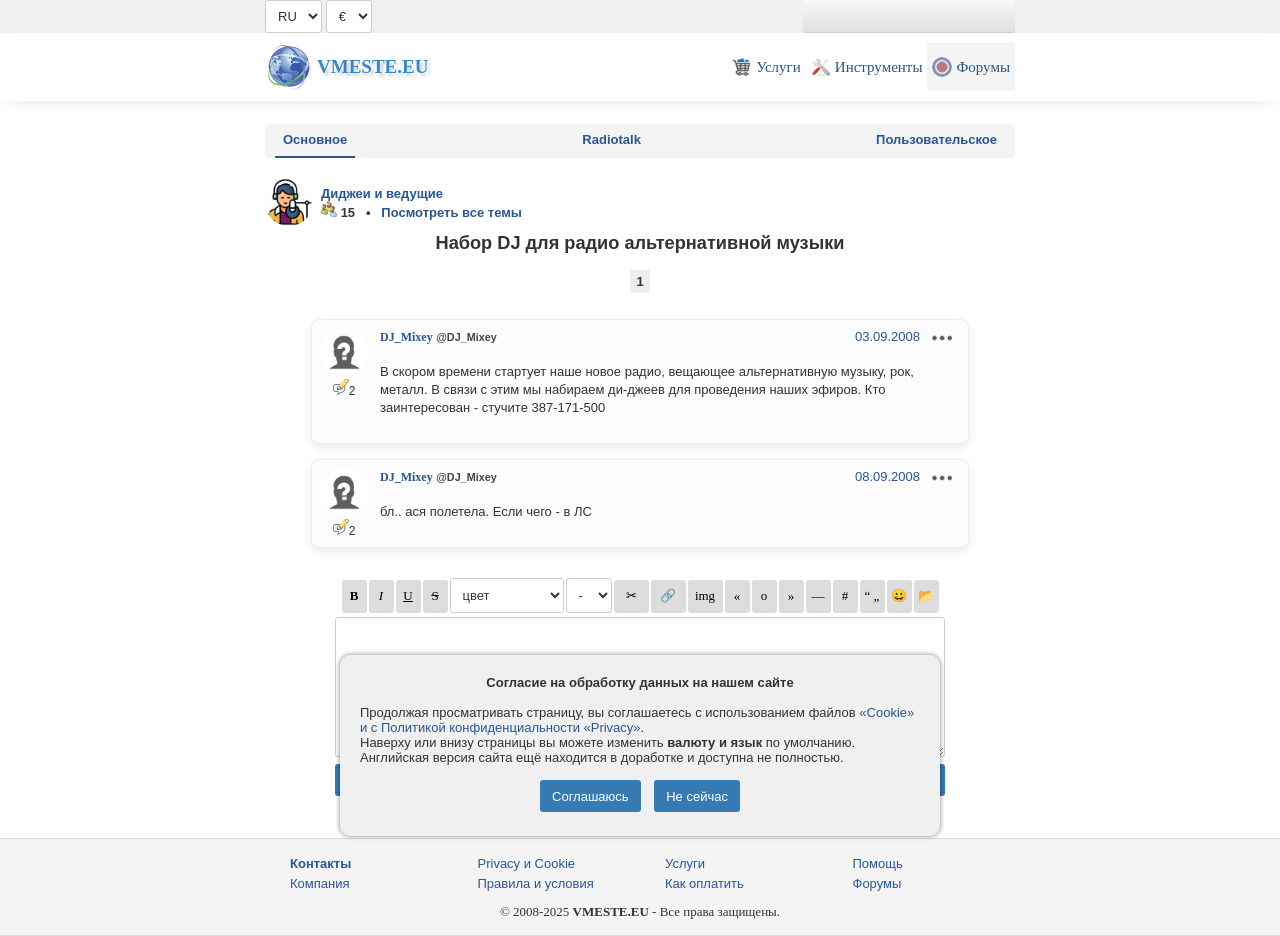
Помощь (878, 863)
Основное (315, 139)
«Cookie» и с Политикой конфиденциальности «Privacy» (637, 720)
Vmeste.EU (372, 66)
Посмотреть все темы (451, 212)
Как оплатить (704, 883)
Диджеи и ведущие (382, 193)
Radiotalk (611, 139)
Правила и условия (536, 883)
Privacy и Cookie (527, 863)
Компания (320, 883)
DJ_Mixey (406, 337)
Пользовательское (936, 139)
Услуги (685, 863)
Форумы (877, 883)
